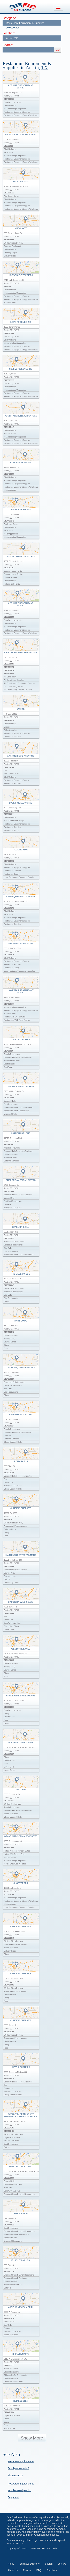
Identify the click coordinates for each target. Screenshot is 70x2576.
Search (48, 2563)
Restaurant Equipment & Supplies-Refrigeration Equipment (21, 2490)
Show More (32, 2438)
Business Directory (30, 2563)
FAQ (38, 2570)
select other (12, 27)
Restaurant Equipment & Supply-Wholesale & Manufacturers (21, 2468)
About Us (13, 2570)
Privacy (27, 2570)
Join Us (62, 2563)
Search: (8, 45)
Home (11, 2563)
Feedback (52, 2570)
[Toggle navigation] (58, 7)
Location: (9, 33)
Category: (9, 18)
